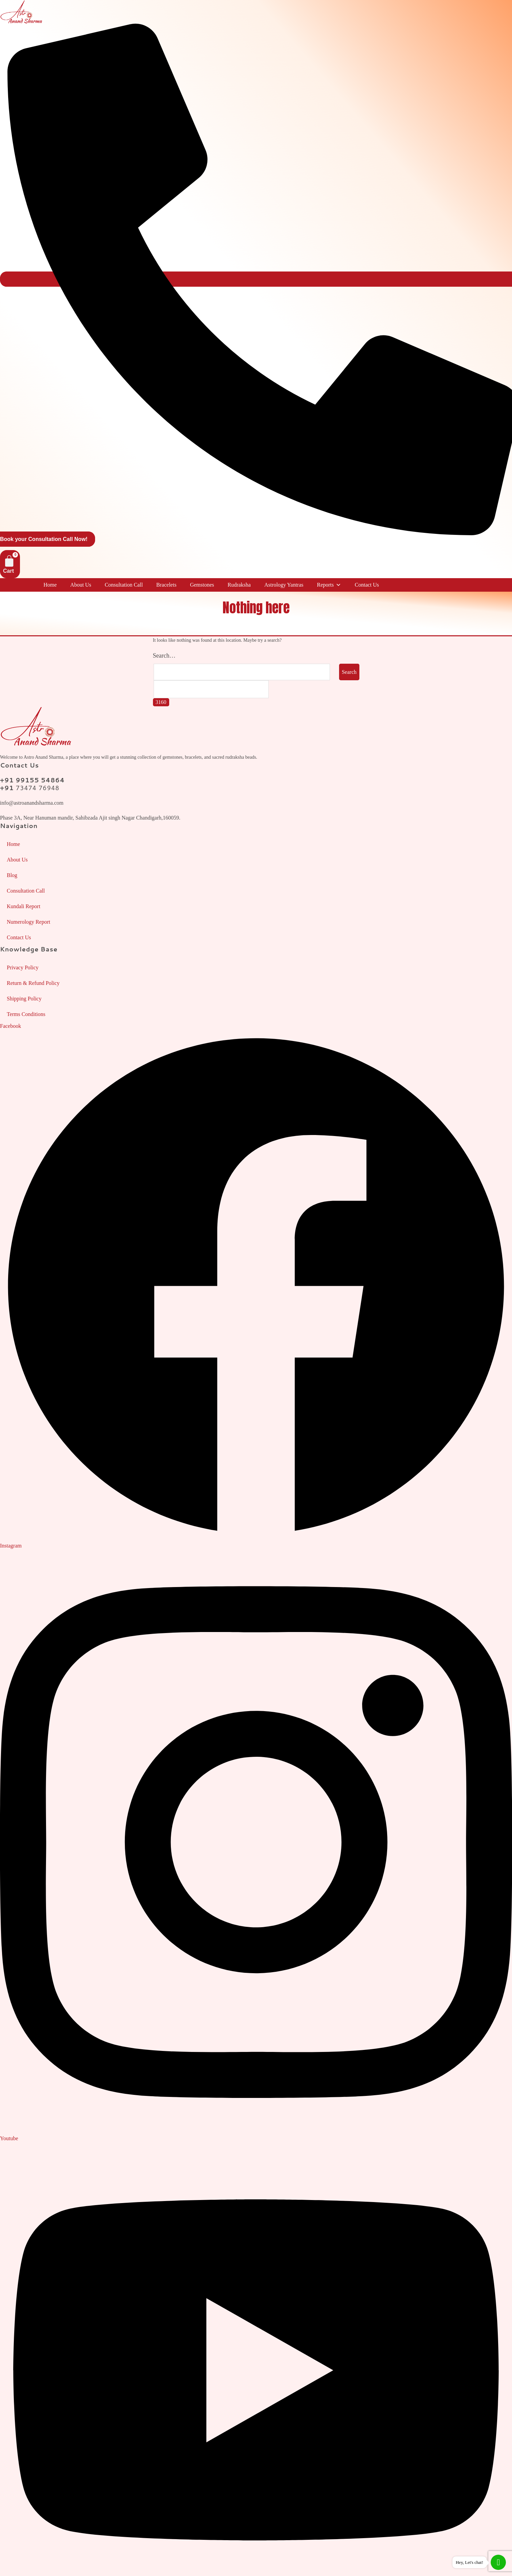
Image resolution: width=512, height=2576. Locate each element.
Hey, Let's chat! (469, 2562)
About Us (80, 585)
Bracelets (166, 585)
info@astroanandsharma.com (32, 803)
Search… (164, 655)
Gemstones (202, 585)
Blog (12, 875)
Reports (329, 585)
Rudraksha (238, 585)
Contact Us (367, 585)
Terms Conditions (26, 1014)
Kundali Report (23, 906)
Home (50, 585)
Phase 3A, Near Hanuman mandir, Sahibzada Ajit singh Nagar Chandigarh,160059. (90, 818)
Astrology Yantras (284, 585)
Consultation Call (123, 585)
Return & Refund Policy (33, 983)
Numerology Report (28, 922)
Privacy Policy (23, 967)
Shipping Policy (24, 998)
